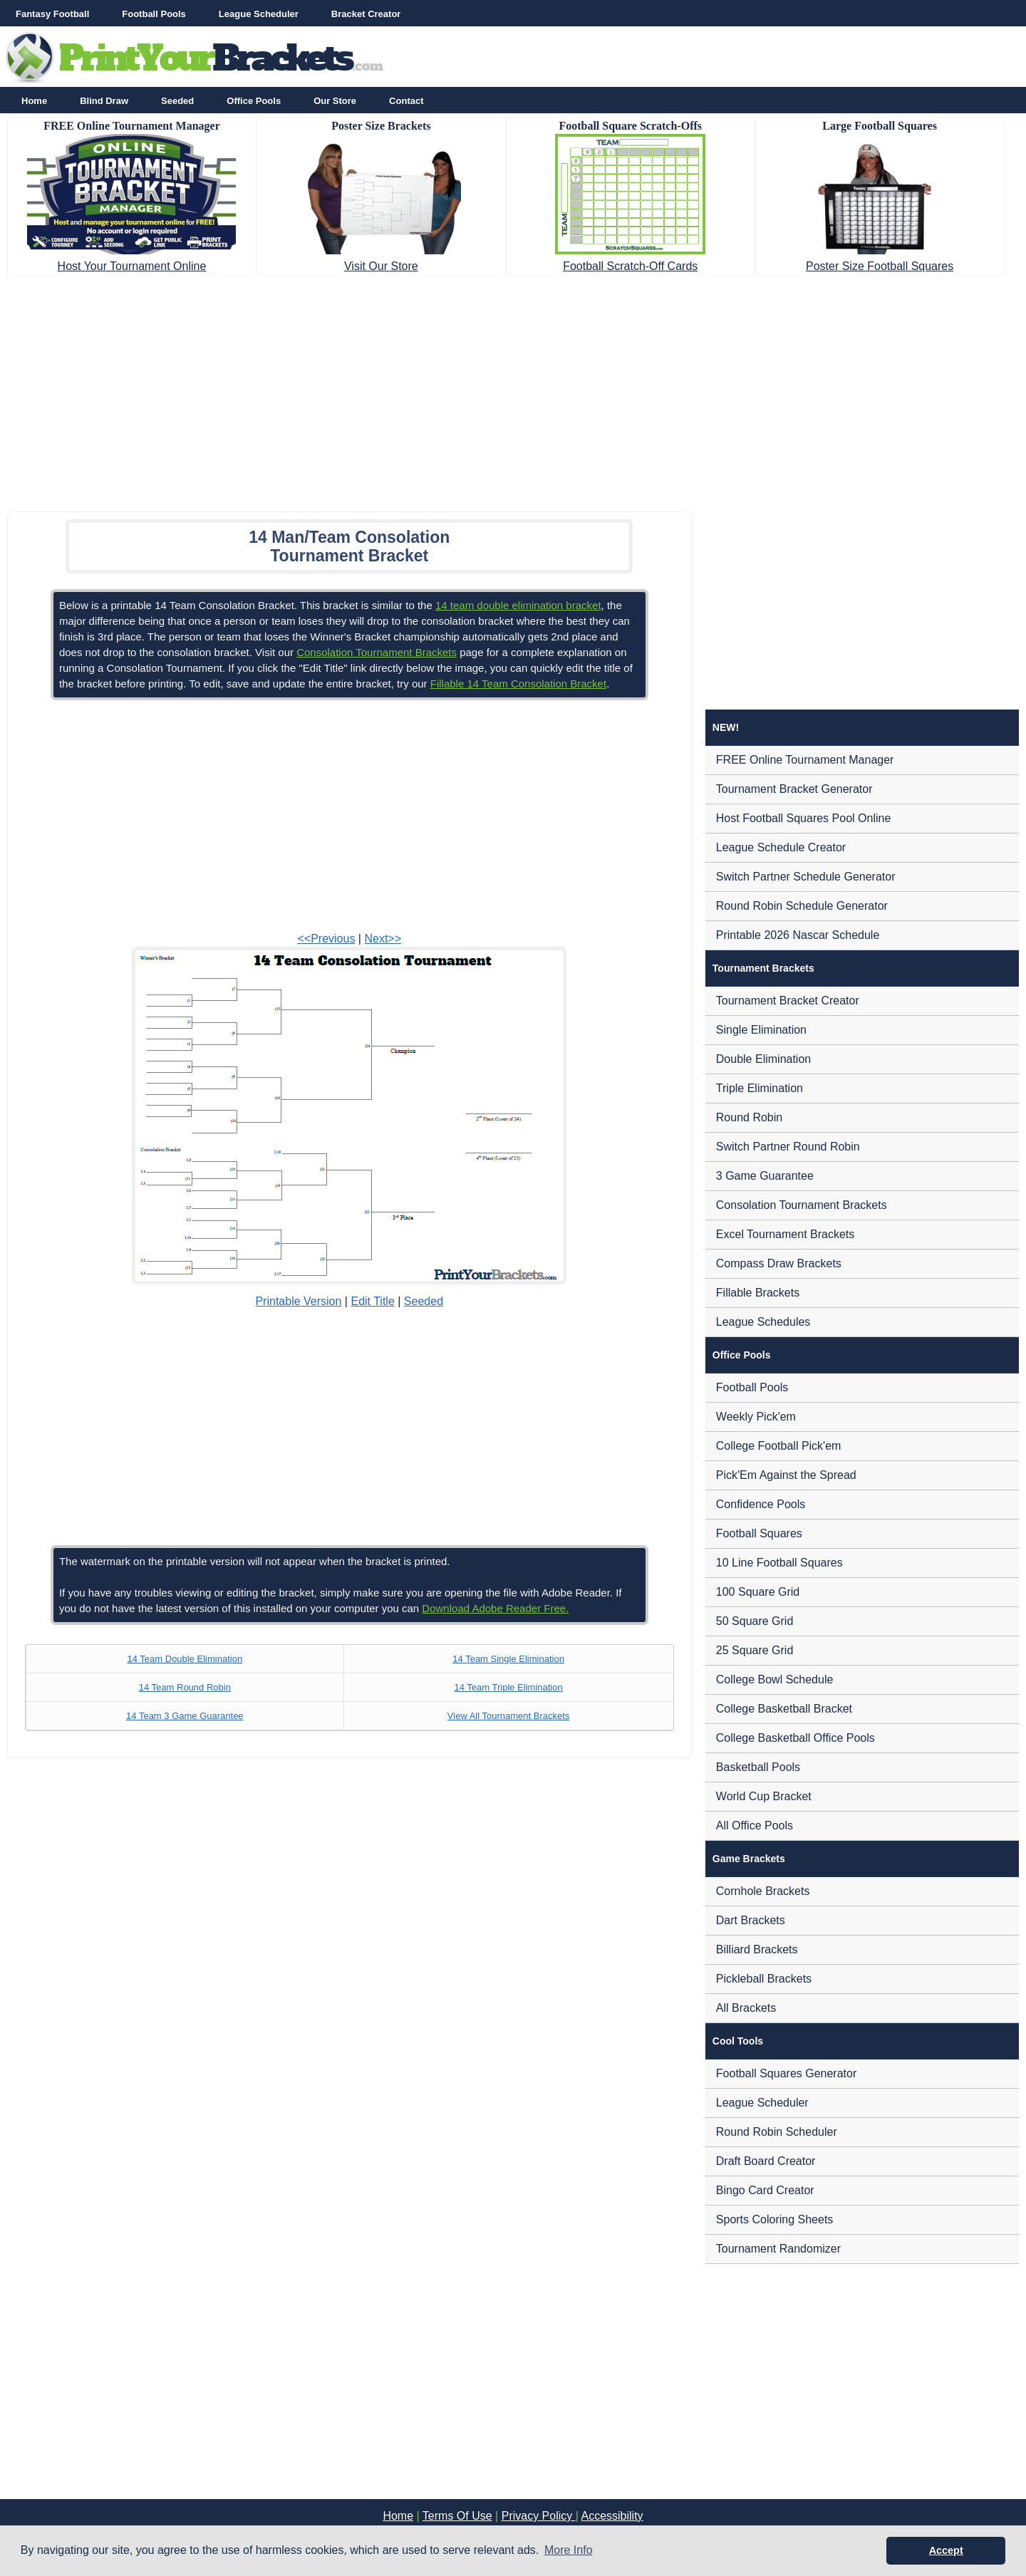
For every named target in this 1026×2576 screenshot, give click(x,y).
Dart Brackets (750, 1920)
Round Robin (749, 1117)
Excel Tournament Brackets (785, 1234)
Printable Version (298, 1301)
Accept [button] (946, 2550)
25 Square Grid (755, 1650)
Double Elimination (763, 1059)
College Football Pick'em (778, 1446)
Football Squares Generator (786, 2073)
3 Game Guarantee (765, 1176)
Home (34, 100)
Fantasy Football (52, 14)
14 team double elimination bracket (518, 605)
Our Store (335, 100)
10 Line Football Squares (779, 1563)
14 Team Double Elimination (185, 1658)
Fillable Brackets (757, 1293)
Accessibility (612, 2516)
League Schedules (763, 1322)
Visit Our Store (381, 266)
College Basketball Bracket (784, 1709)
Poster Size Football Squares (879, 266)
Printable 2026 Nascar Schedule (797, 935)
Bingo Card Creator (765, 2190)
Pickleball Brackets (764, 1979)
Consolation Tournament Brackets (376, 652)
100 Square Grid (757, 1592)
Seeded (177, 100)
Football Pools (154, 14)
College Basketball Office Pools (795, 1738)
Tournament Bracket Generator (794, 789)
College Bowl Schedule (775, 1679)
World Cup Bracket (764, 1796)
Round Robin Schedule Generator (802, 906)
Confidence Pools (760, 1504)
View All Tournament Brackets (508, 1715)
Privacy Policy (539, 2516)
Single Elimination (761, 1030)
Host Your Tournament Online (132, 266)
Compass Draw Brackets (778, 1263)
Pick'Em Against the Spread (786, 1475)
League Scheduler (259, 14)
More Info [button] (568, 2550)
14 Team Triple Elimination (508, 1687)
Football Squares (759, 1533)
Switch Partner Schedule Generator (806, 877)
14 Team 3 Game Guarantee (185, 1715)
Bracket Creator (366, 14)
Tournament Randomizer (778, 2249)
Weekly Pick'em (756, 1417)
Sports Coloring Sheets (775, 2219)
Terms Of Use (457, 2516)
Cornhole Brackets (763, 1891)
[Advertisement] (513, 389)
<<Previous (326, 939)
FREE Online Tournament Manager (805, 760)
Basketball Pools (758, 1767)
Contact (406, 100)
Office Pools (254, 100)
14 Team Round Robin (185, 1687)
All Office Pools (754, 1825)
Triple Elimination (759, 1088)
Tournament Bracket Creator (787, 1000)
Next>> (382, 939)
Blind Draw (104, 100)
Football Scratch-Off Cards (630, 266)
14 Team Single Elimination (508, 1658)
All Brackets (746, 2008)
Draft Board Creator (766, 2161)
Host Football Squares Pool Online (803, 818)
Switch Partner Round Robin (788, 1147)
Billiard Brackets (757, 1949)
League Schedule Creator (781, 847)
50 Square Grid (755, 1621)
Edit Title (372, 1301)
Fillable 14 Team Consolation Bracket (518, 683)
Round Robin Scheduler (776, 2132)
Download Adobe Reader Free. (495, 1608)
